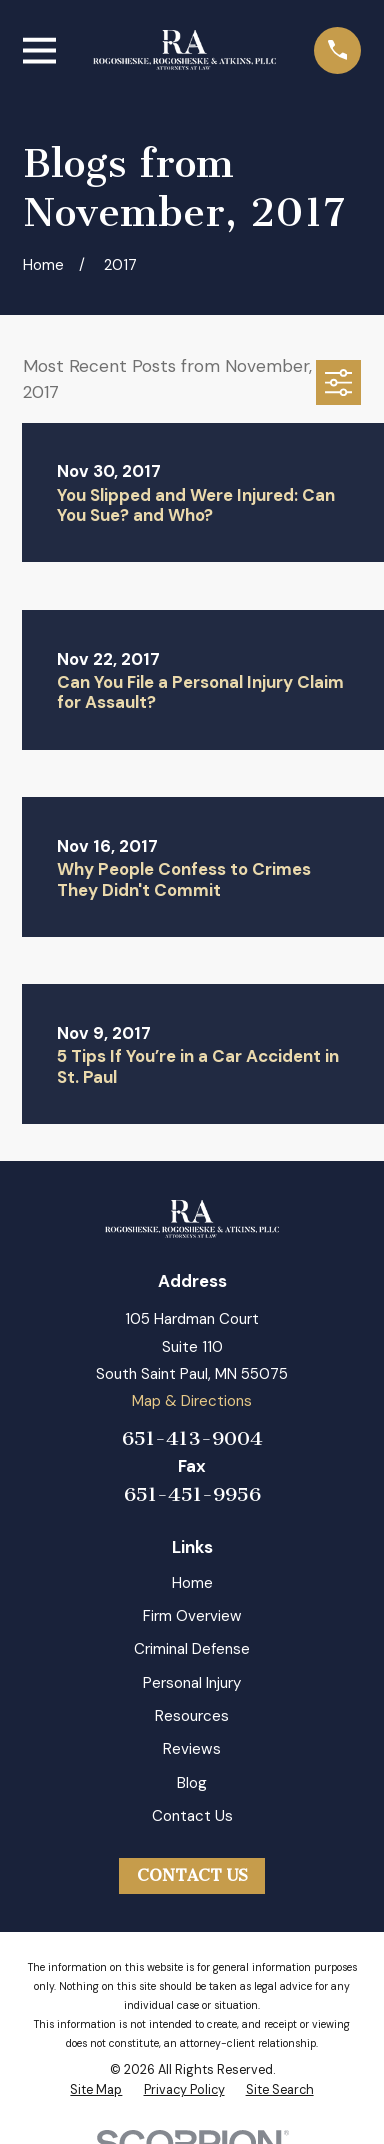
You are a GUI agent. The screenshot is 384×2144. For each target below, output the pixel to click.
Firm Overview (192, 1616)
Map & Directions (192, 1401)
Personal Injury (192, 1683)
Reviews (192, 1749)
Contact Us (192, 1816)
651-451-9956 (192, 1495)
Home (192, 1583)
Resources (192, 1716)
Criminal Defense (192, 1649)
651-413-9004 (192, 1438)
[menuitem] (96, 2091)
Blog (192, 1783)
